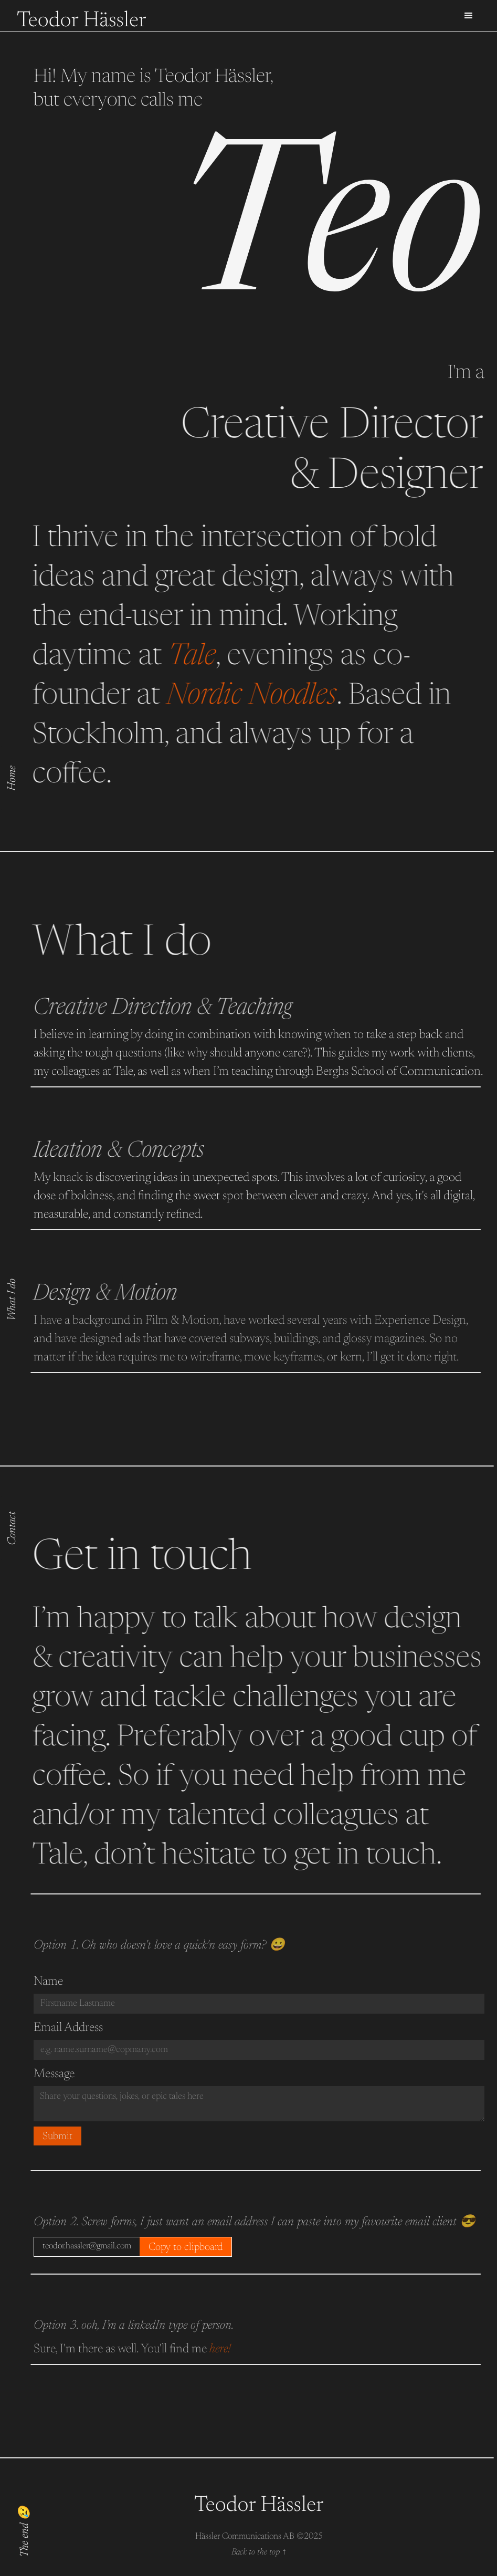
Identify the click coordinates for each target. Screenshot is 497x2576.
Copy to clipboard (186, 2247)
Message (54, 2074)
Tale (176, 657)
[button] (468, 16)
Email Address (68, 2028)
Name (48, 1981)
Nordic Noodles (236, 697)
